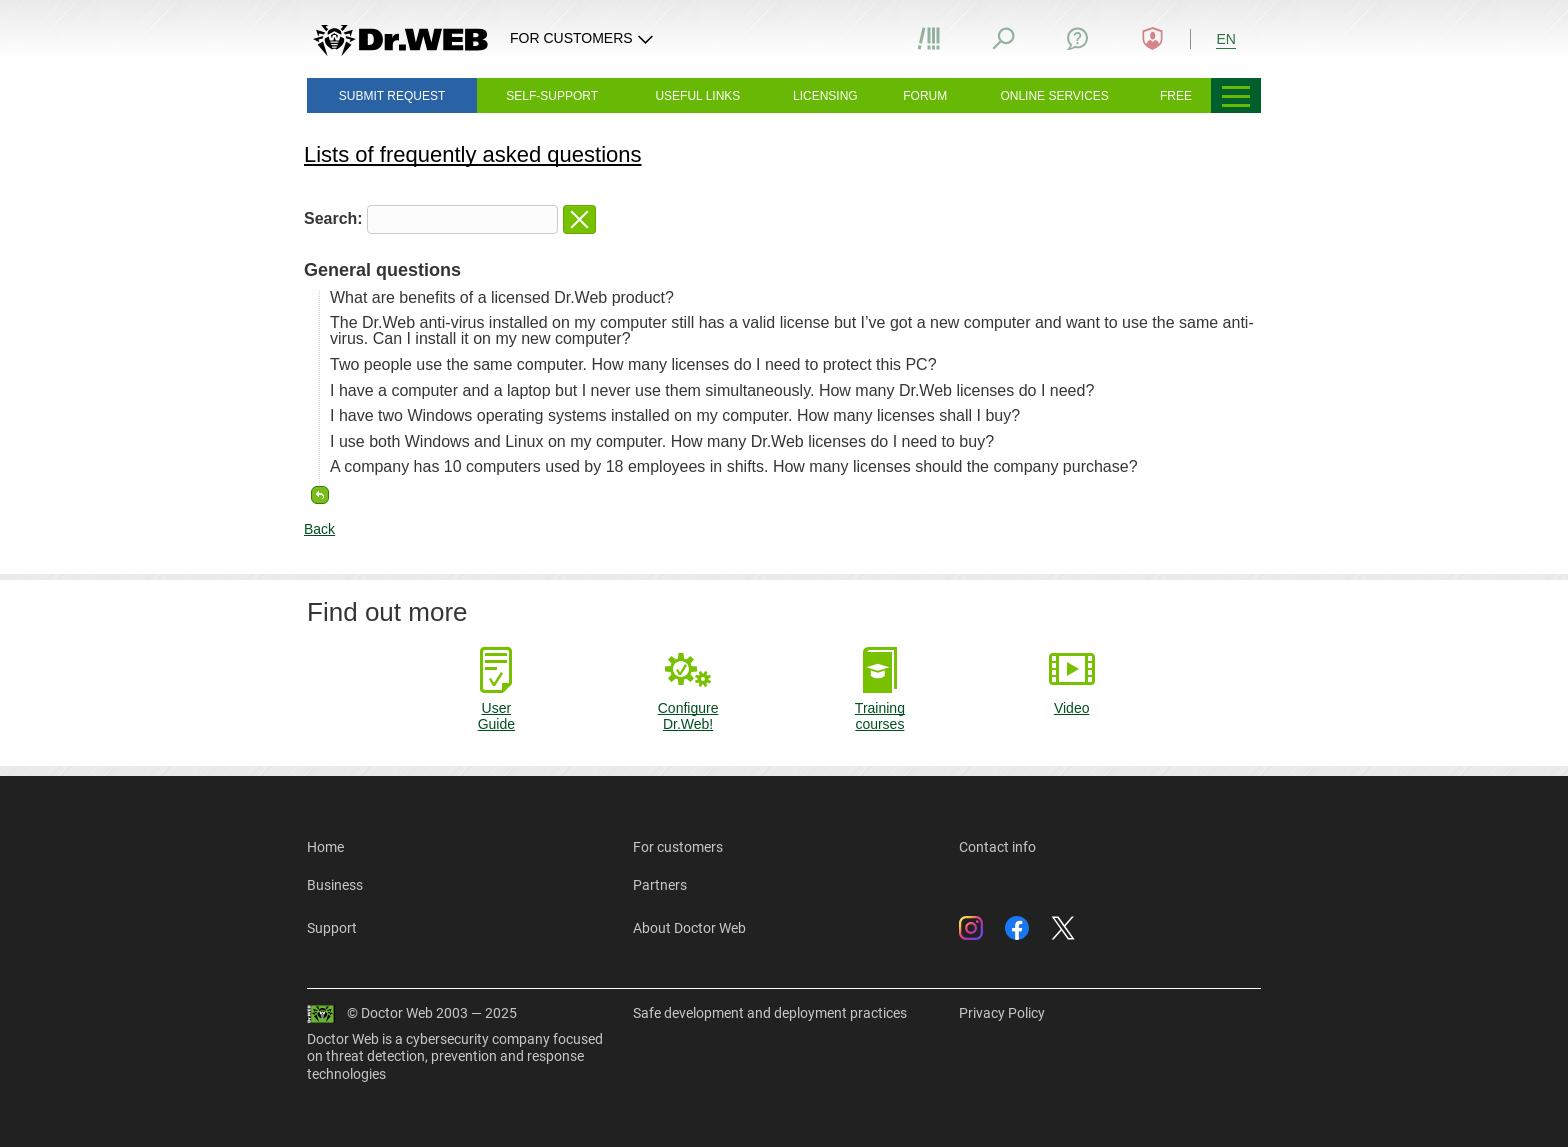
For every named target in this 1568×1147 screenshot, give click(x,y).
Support (332, 928)
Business (335, 885)
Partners (660, 885)
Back (319, 529)
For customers (678, 847)
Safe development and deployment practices (770, 1013)
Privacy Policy (1002, 1013)
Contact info (997, 847)
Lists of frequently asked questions (473, 154)
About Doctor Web (689, 928)
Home (325, 847)
